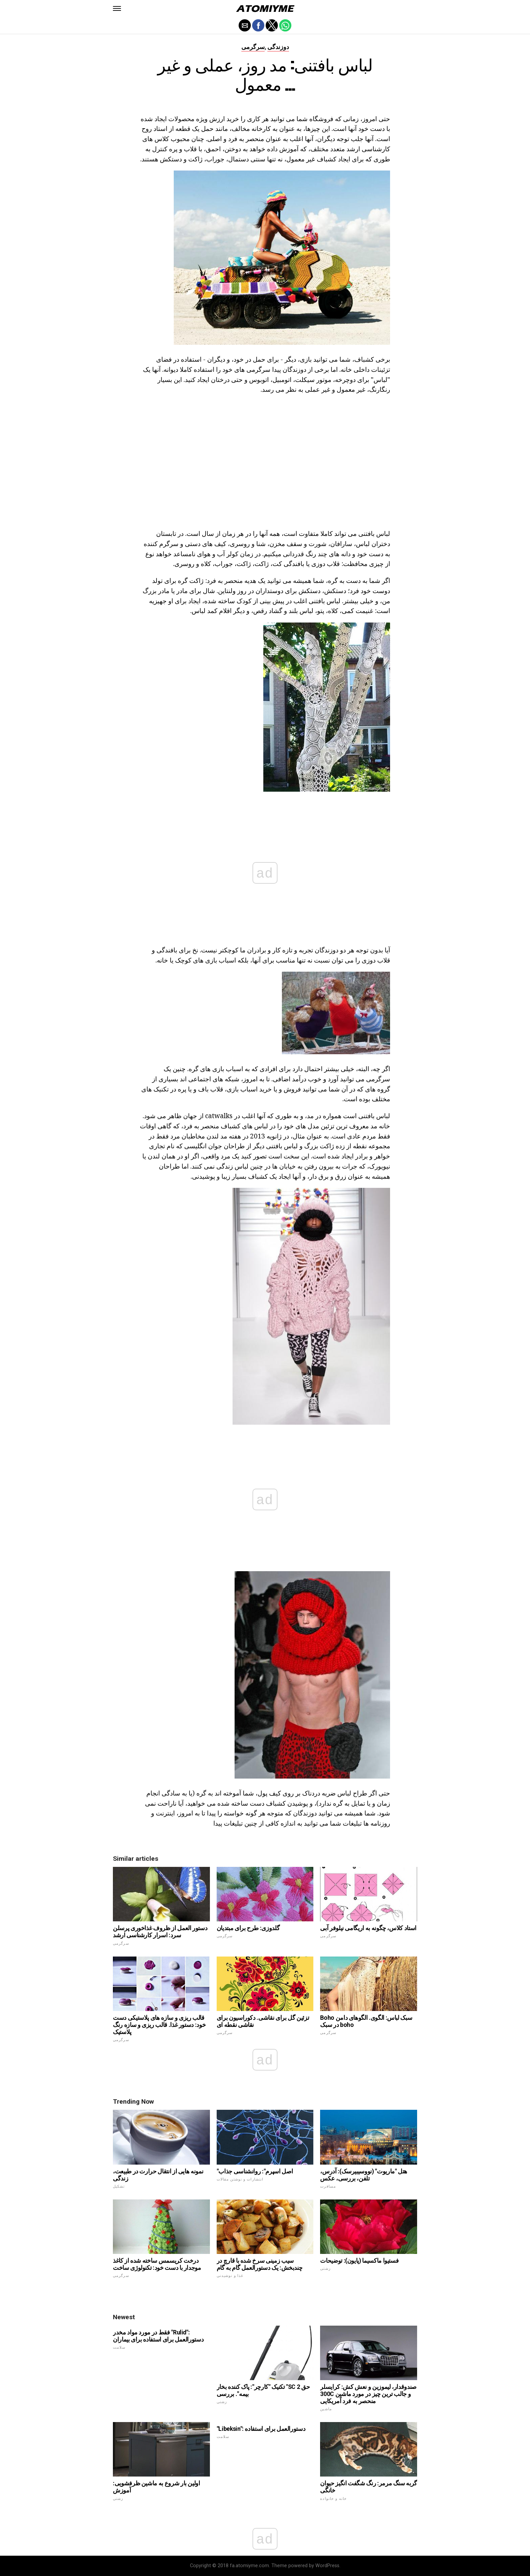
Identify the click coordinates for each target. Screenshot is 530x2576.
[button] (117, 8)
